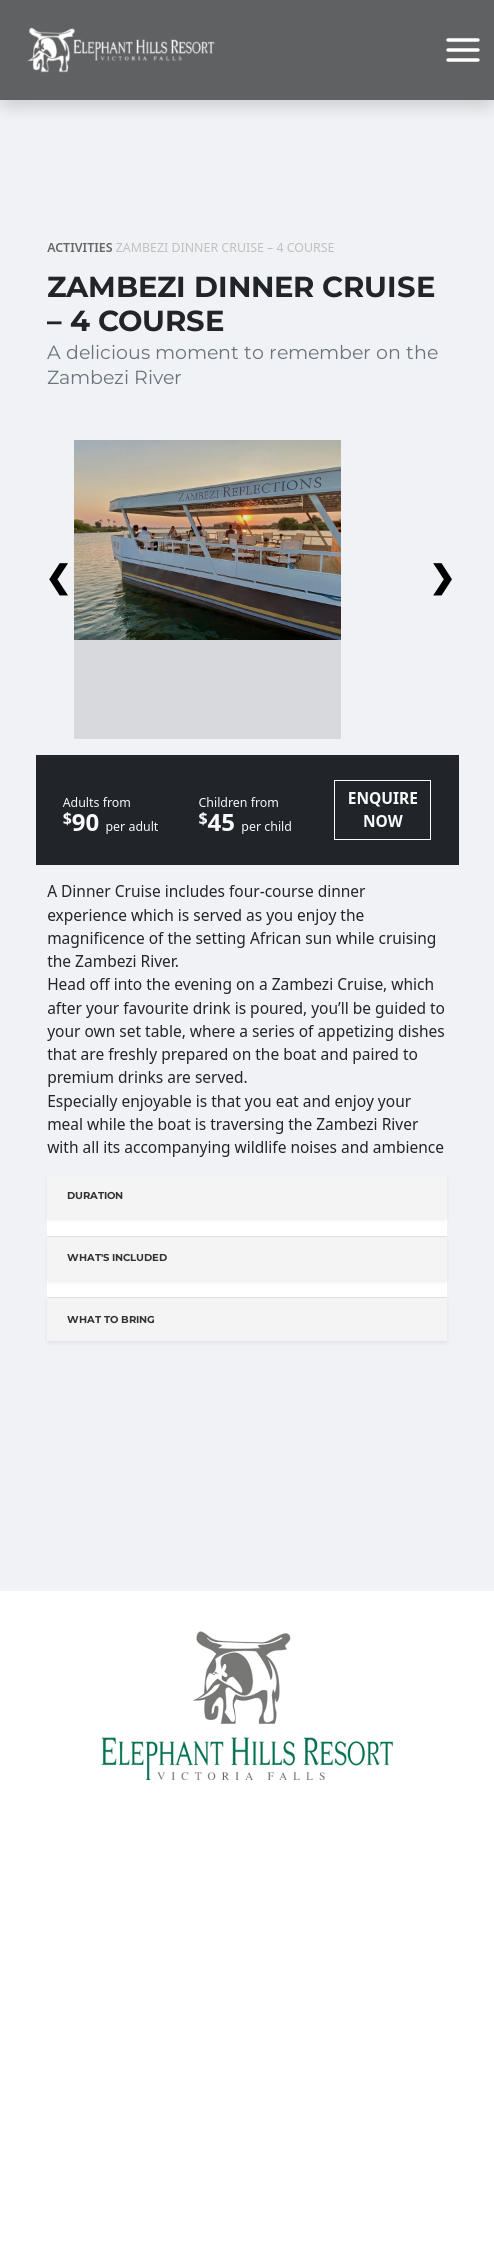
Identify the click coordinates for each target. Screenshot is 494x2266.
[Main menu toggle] (463, 50)
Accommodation (246, 1966)
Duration (95, 1195)
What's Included (117, 1257)
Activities (79, 247)
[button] (247, 572)
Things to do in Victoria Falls (246, 2242)
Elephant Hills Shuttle (246, 2116)
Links (247, 2139)
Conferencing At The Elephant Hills (247, 1990)
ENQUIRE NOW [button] (383, 809)
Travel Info (246, 2093)
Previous (55, 572)
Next (439, 572)
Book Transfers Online (247, 2069)
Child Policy (247, 2162)
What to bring (111, 1319)
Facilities (247, 1943)
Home (247, 1920)
